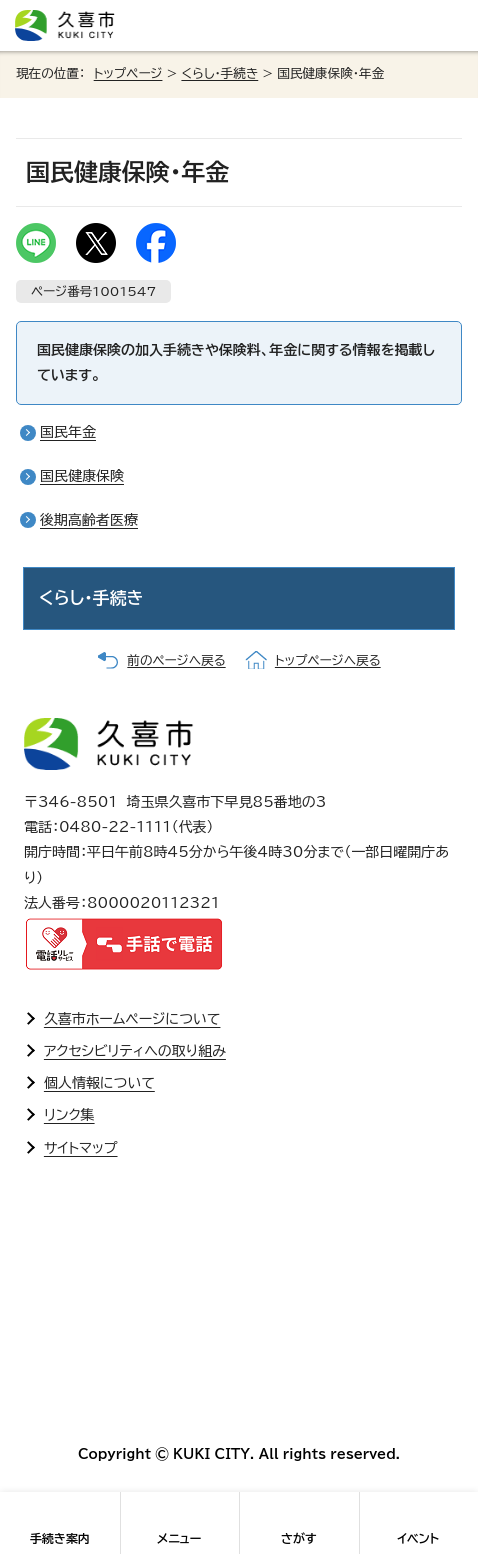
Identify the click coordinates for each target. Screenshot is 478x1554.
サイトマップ (81, 1148)
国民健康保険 (82, 476)
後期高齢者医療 (89, 520)
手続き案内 (60, 1538)
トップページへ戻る (328, 660)
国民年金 (68, 432)
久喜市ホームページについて (132, 1019)
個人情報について (99, 1083)
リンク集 (69, 1115)
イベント (418, 1538)
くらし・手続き (219, 73)
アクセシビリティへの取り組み (135, 1051)
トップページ (128, 73)
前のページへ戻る (176, 660)
